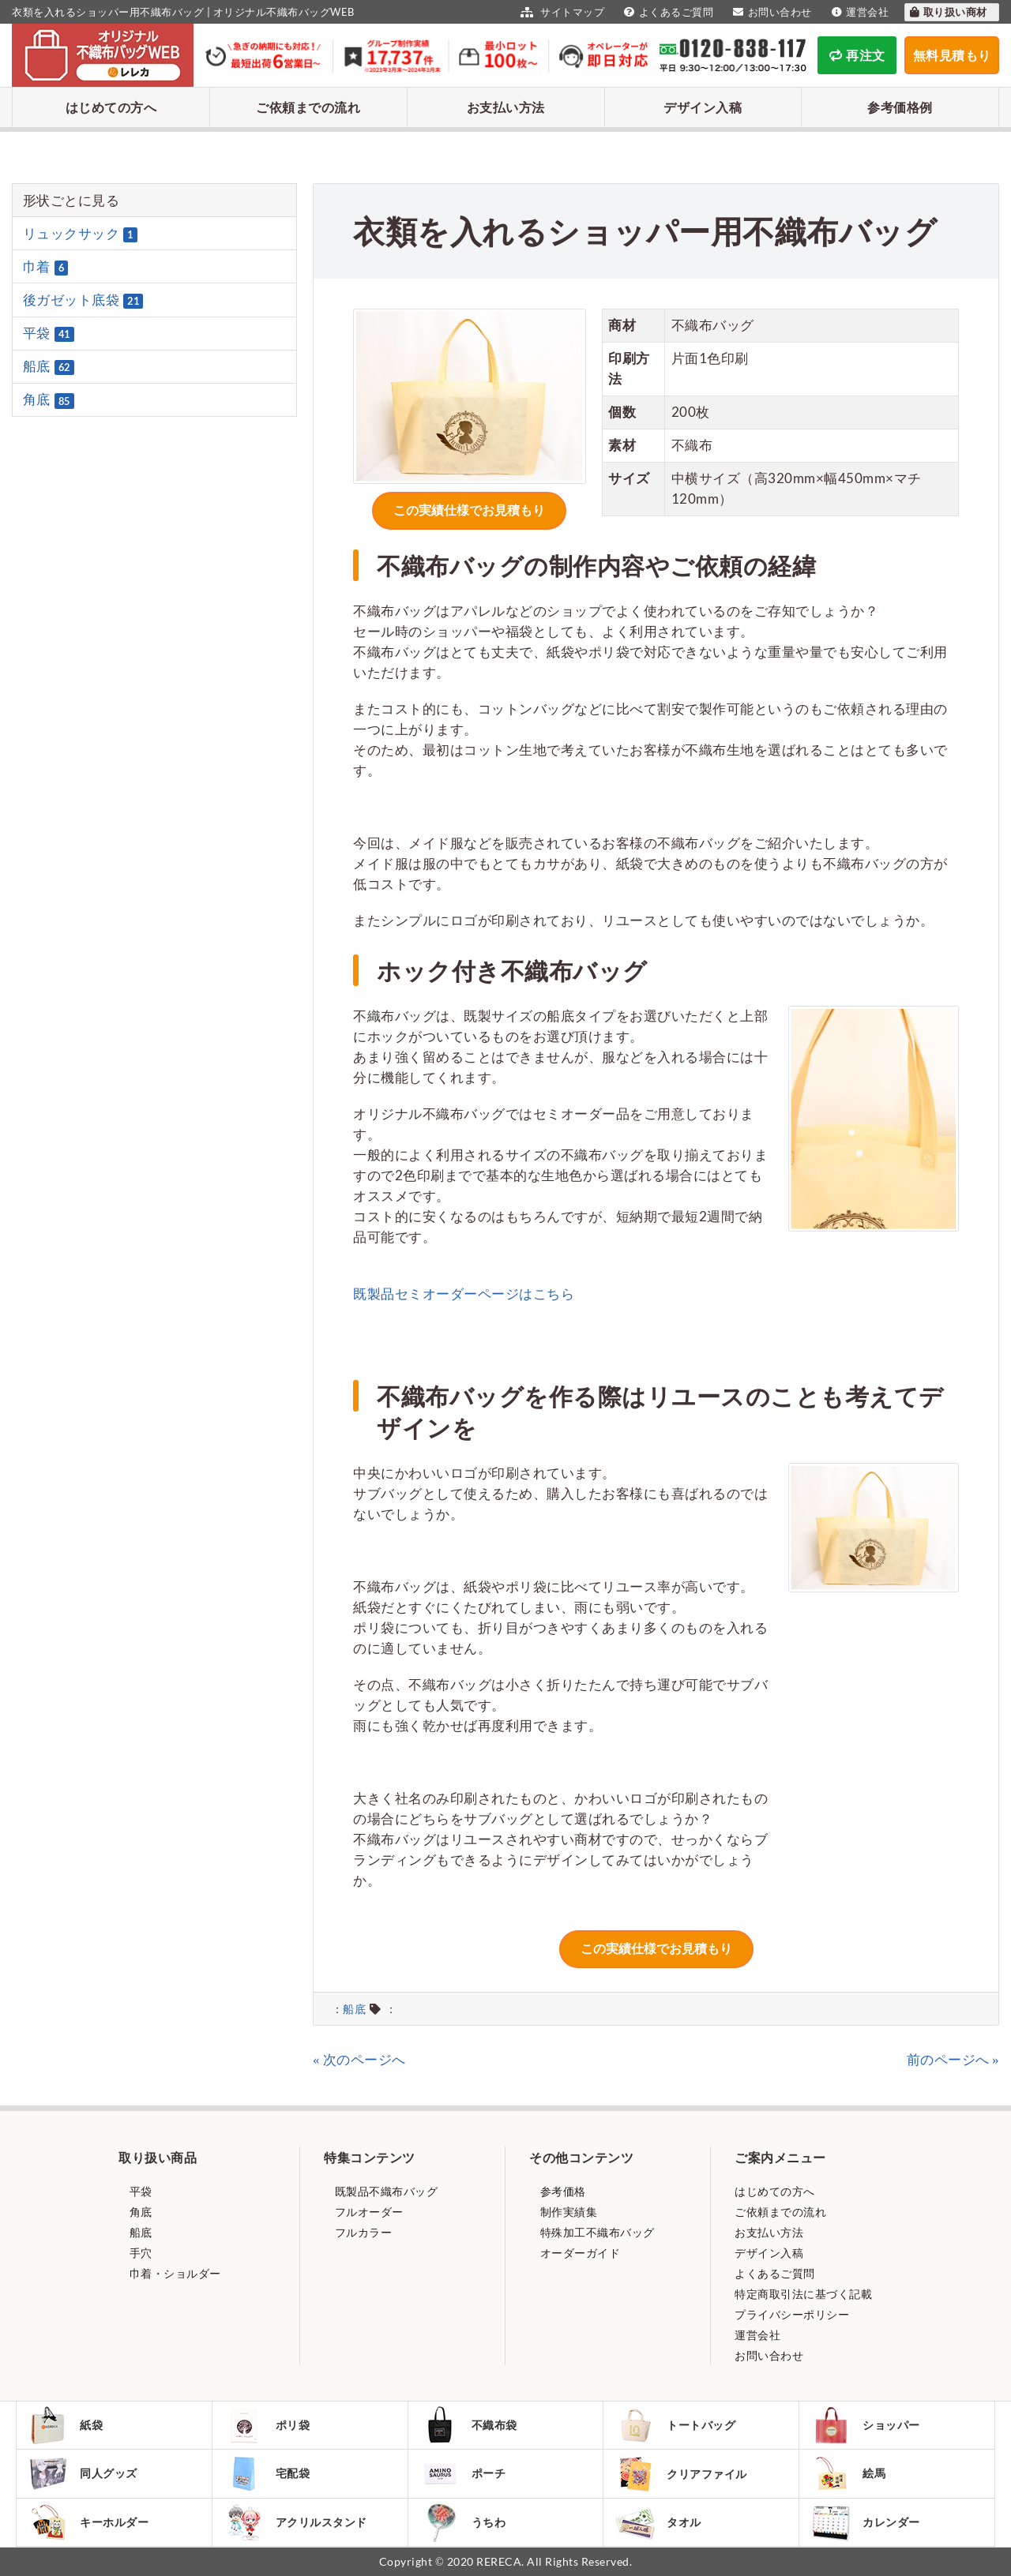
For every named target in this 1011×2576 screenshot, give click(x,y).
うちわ (463, 2522)
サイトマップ (560, 12)
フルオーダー (368, 2211)
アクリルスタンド (295, 2522)
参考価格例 (900, 106)
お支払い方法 (506, 106)
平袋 (48, 333)
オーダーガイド (578, 2252)
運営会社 (858, 12)
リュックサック (80, 233)
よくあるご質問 (666, 12)
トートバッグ (675, 2425)
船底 (354, 2009)
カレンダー (865, 2522)
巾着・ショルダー (173, 2273)
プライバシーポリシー (792, 2314)
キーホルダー (88, 2522)
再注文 (857, 54)
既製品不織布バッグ (385, 2191)
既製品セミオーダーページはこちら (463, 1293)
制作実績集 (567, 2211)
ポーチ (463, 2473)
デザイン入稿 (702, 106)
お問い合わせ (770, 12)
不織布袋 (468, 2425)
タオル (658, 2522)
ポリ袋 (267, 2425)
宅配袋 (267, 2473)
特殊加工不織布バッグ (596, 2232)
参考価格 (561, 2191)
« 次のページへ (359, 2059)
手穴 (139, 2252)
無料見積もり (952, 54)
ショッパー (865, 2425)
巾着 (46, 267)
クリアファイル (681, 2474)
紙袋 (65, 2425)
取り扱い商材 (948, 12)
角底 (48, 400)
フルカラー (362, 2232)
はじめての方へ (111, 106)
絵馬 (848, 2473)
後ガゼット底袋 (83, 300)
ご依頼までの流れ (308, 106)
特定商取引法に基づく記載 (803, 2293)
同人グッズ (82, 2473)
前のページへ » (953, 2059)
